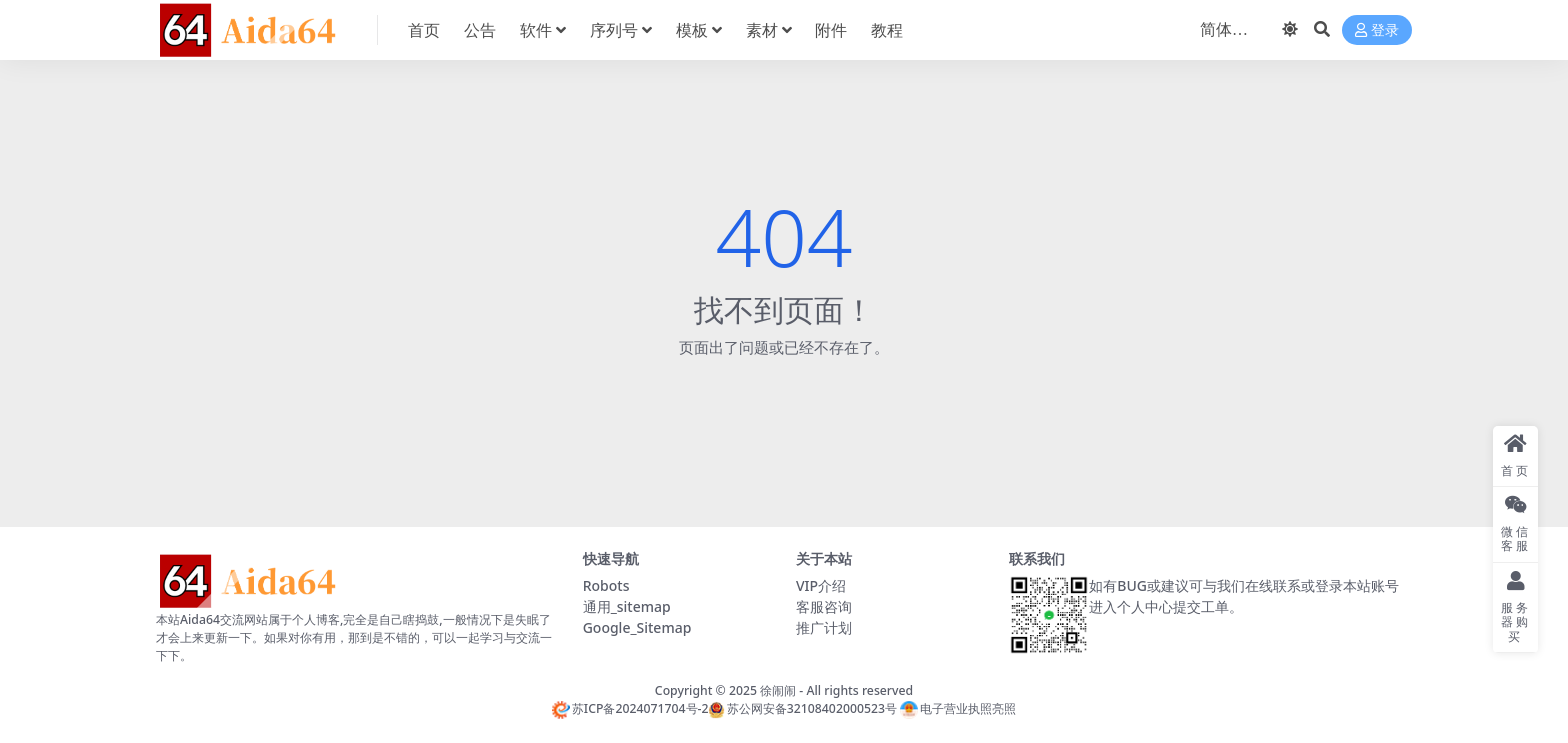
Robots (606, 585)
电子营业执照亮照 (958, 708)
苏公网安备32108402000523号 (802, 708)
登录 (1377, 30)
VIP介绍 (821, 585)
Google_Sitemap (637, 627)
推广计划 (824, 627)
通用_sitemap (627, 606)
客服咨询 (824, 606)
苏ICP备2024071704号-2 (630, 708)
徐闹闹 (778, 690)
